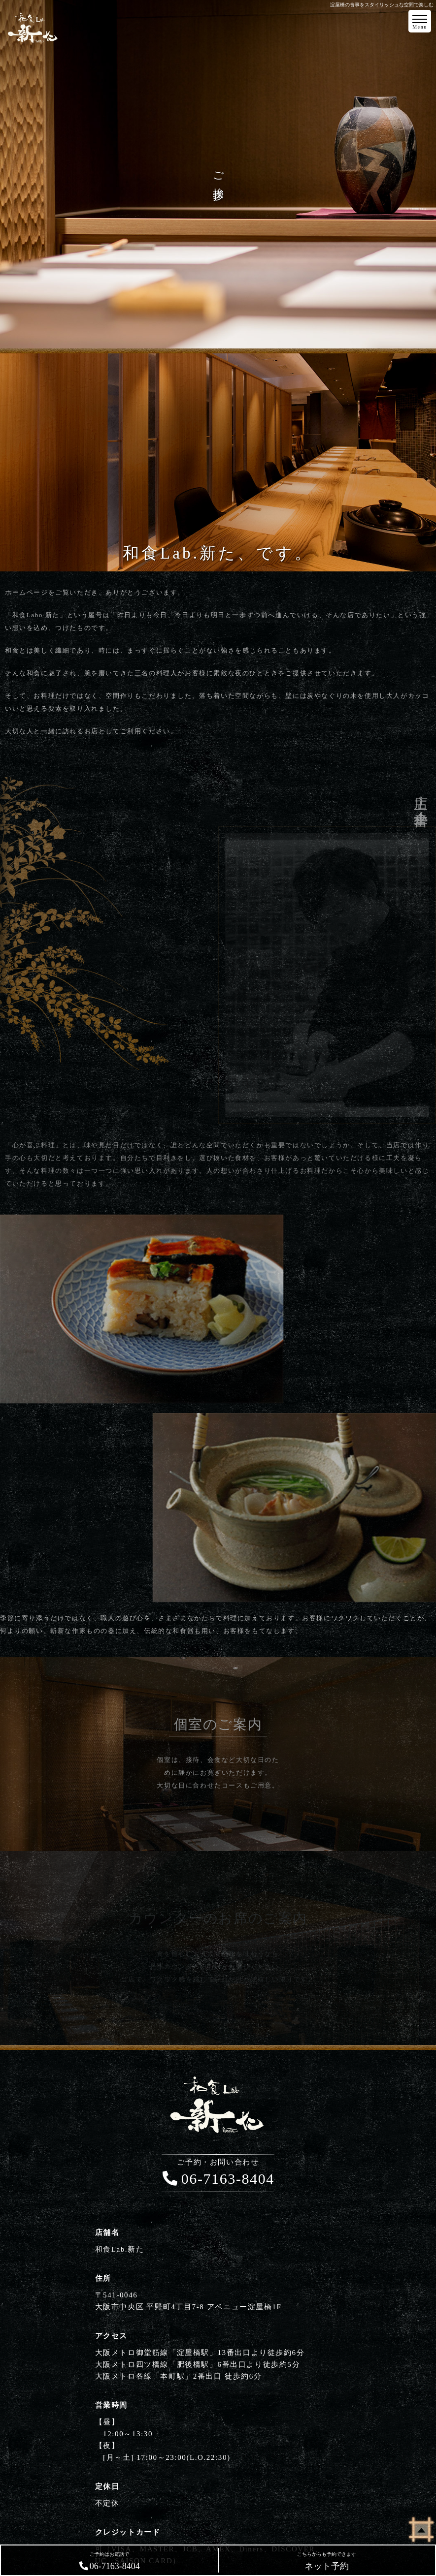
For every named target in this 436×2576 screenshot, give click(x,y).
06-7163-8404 (218, 2172)
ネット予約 (326, 2561)
